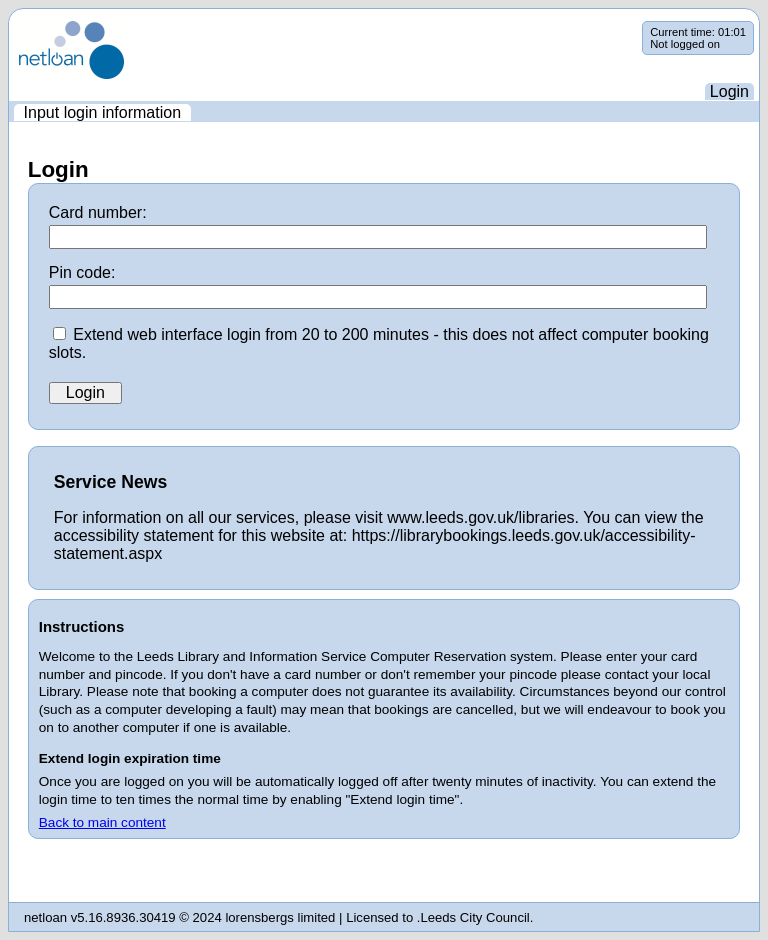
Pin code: (82, 272)
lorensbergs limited (280, 917)
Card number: (98, 212)
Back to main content (102, 822)
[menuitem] (102, 112)
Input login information (102, 112)
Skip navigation (9, 21)
